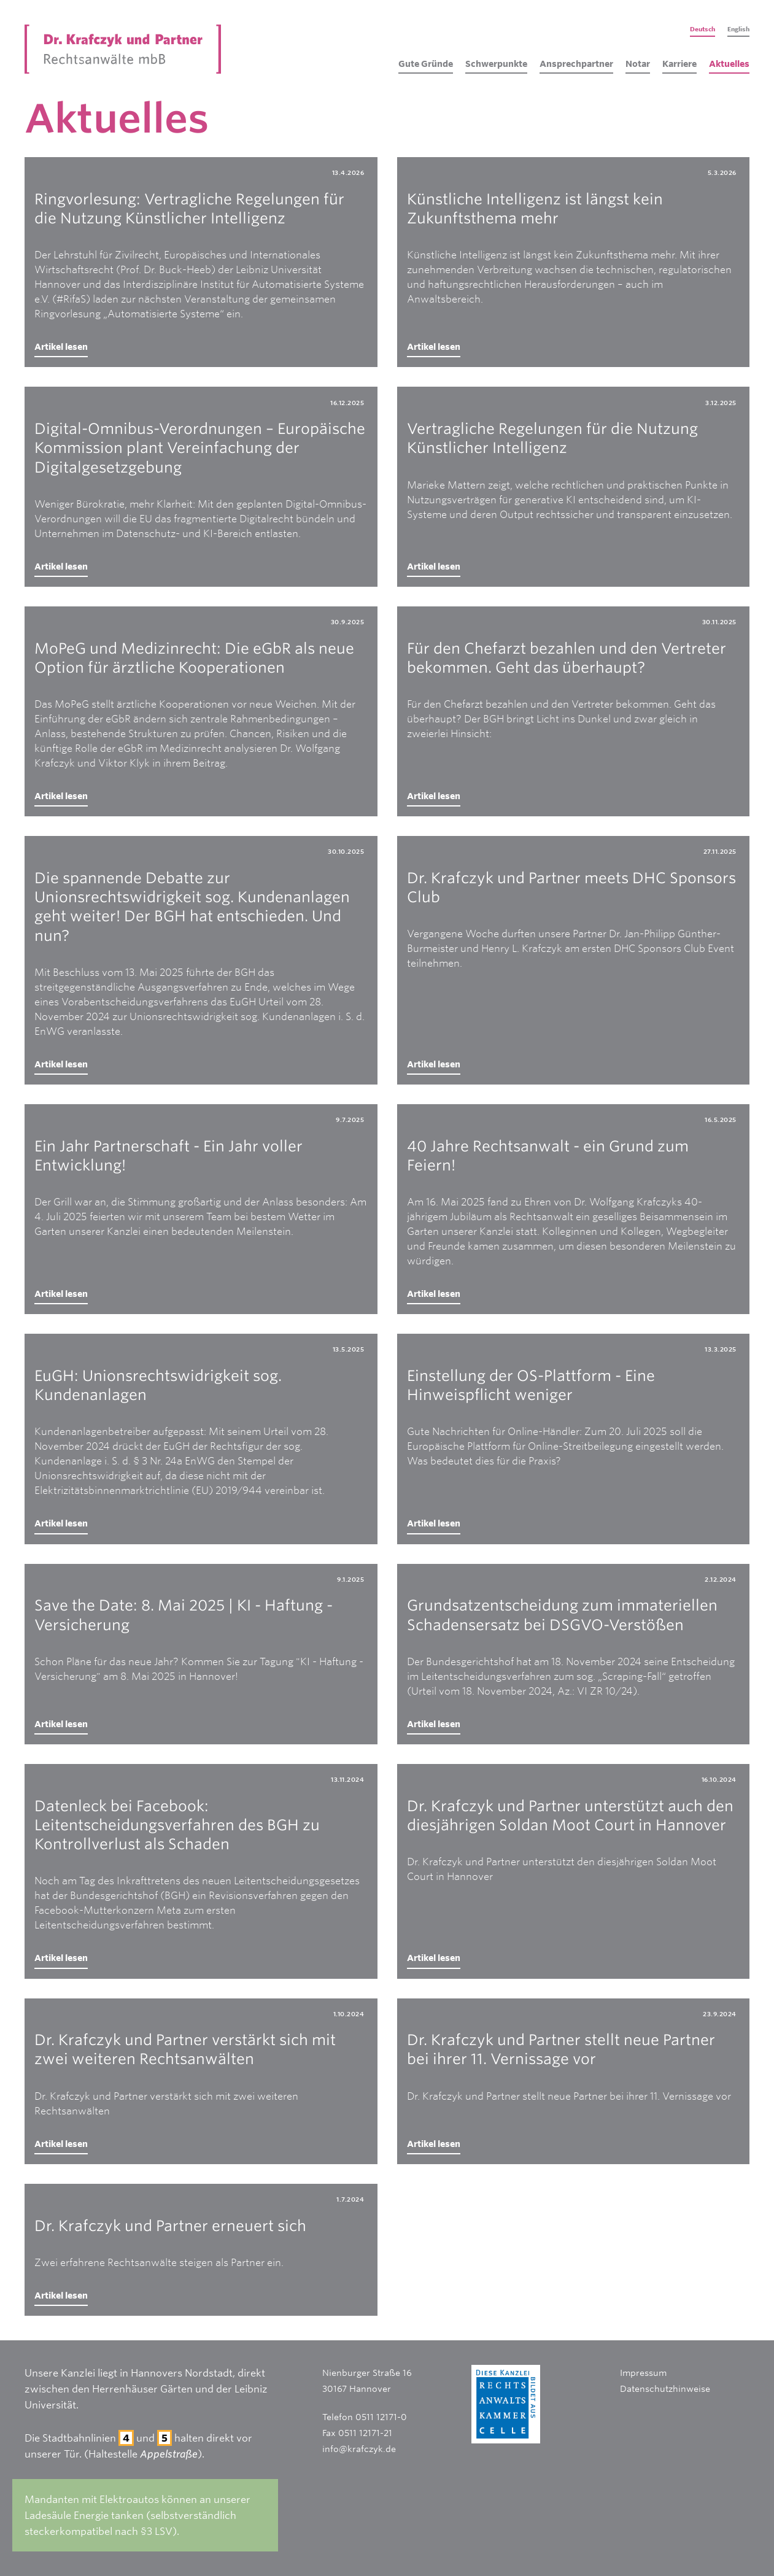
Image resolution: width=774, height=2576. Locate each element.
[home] (123, 49)
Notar (637, 63)
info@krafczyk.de (359, 2448)
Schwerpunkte (496, 63)
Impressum (643, 2372)
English (738, 29)
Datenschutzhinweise (665, 2388)
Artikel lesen (61, 346)
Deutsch (702, 29)
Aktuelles (729, 63)
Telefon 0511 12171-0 (364, 2417)
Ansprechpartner (576, 63)
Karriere (679, 63)
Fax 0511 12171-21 (357, 2433)
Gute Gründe (425, 63)
